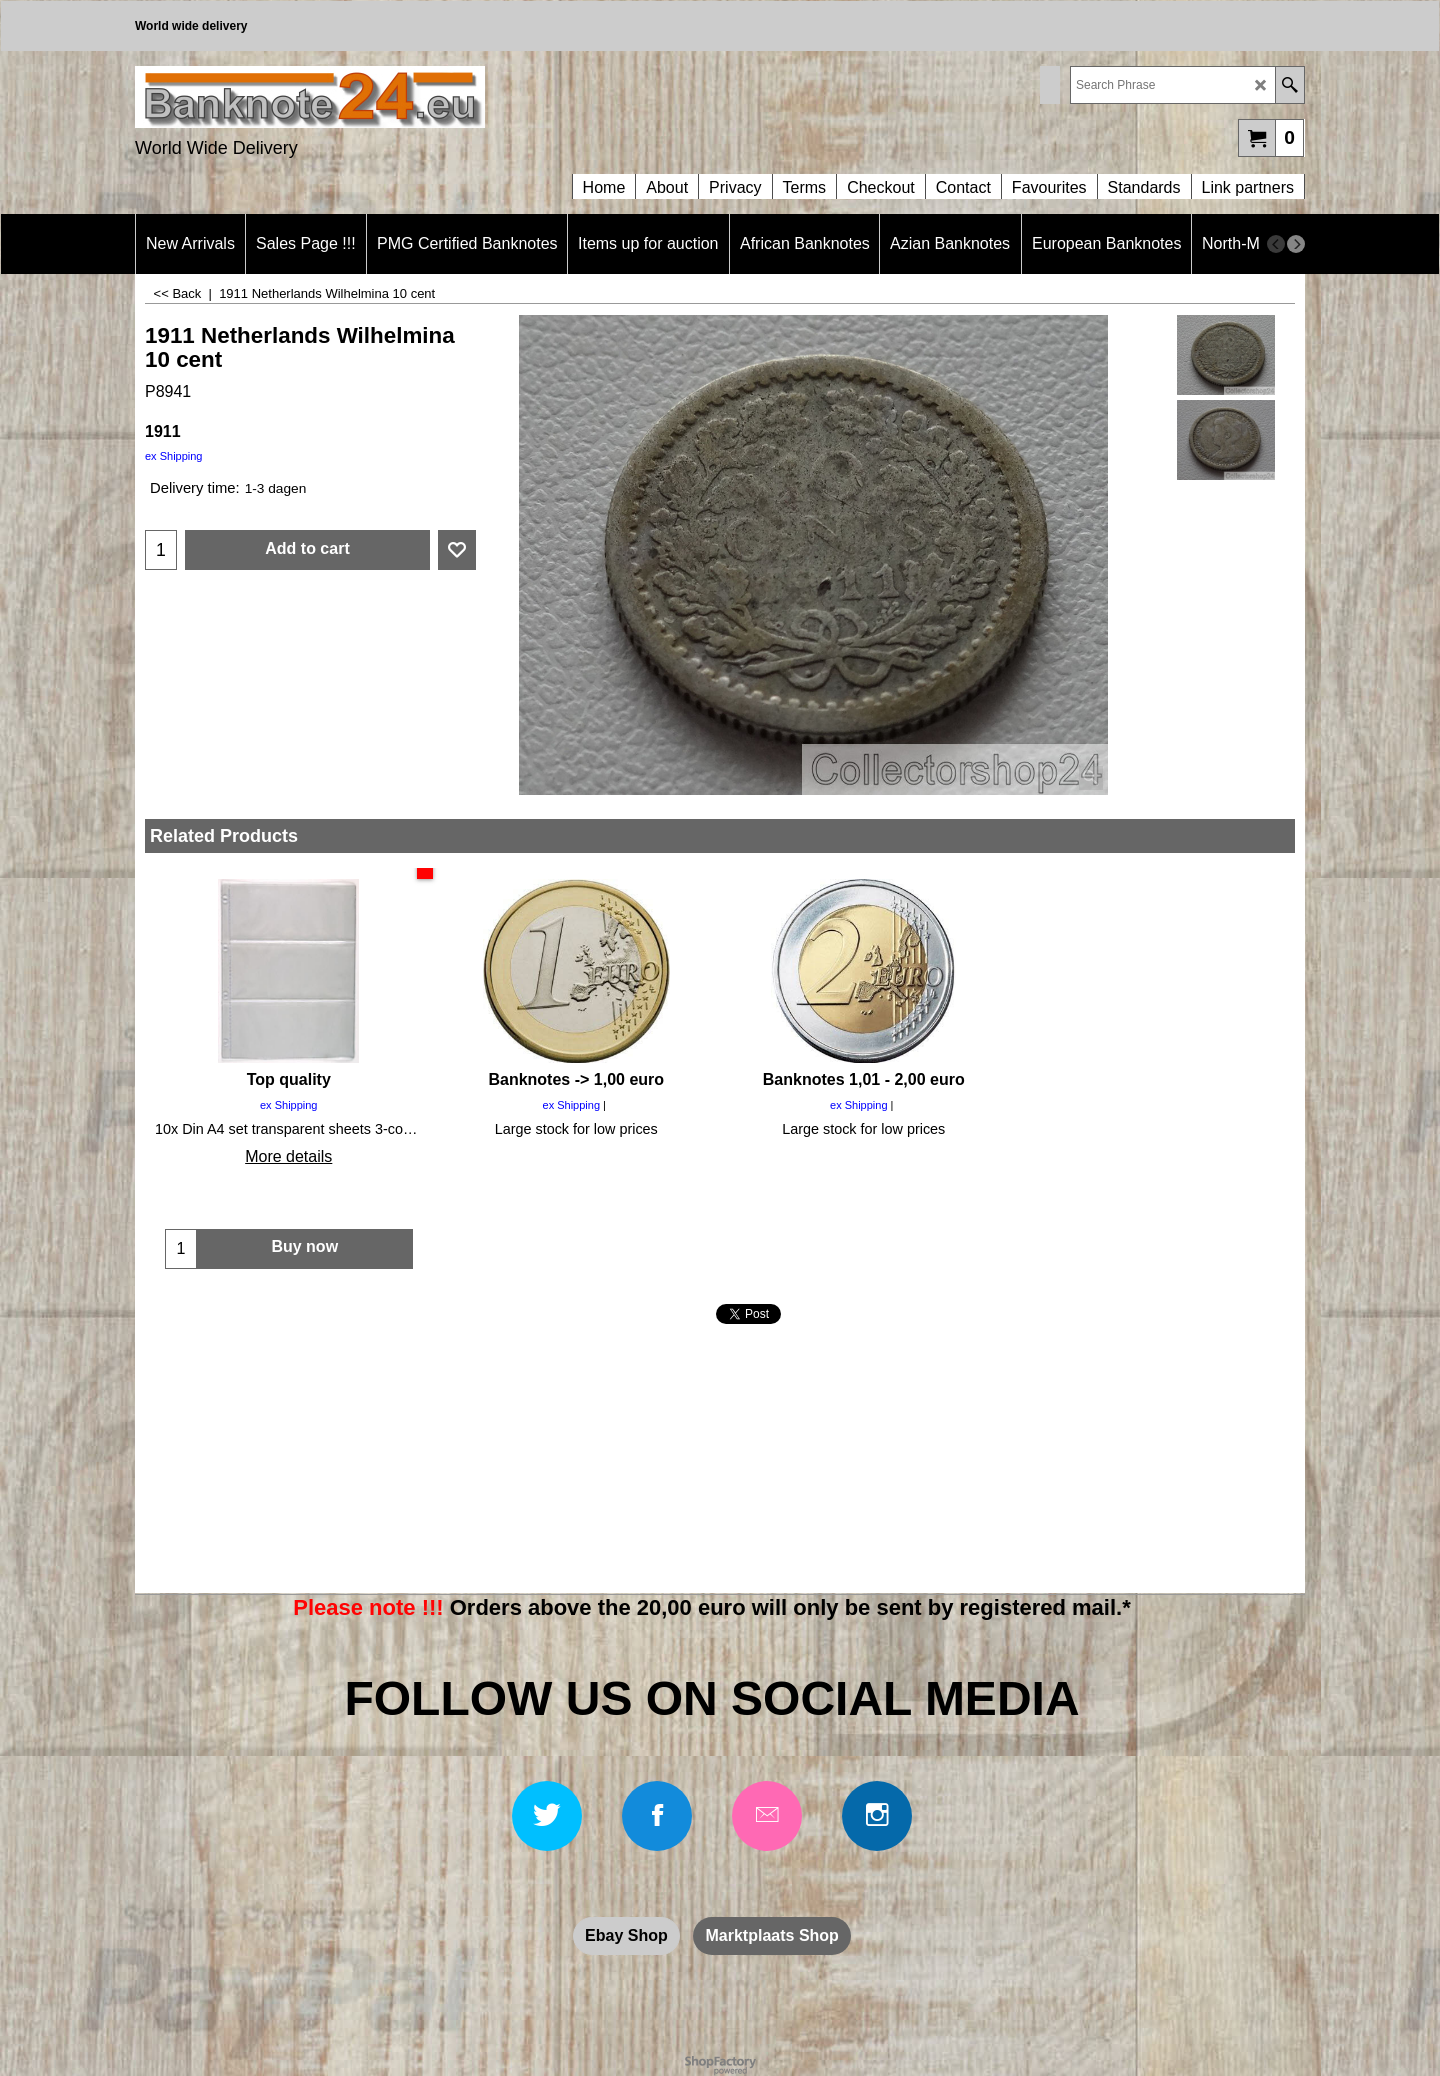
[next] (1296, 244)
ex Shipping (174, 456)
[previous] (1276, 244)
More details (288, 1156)
